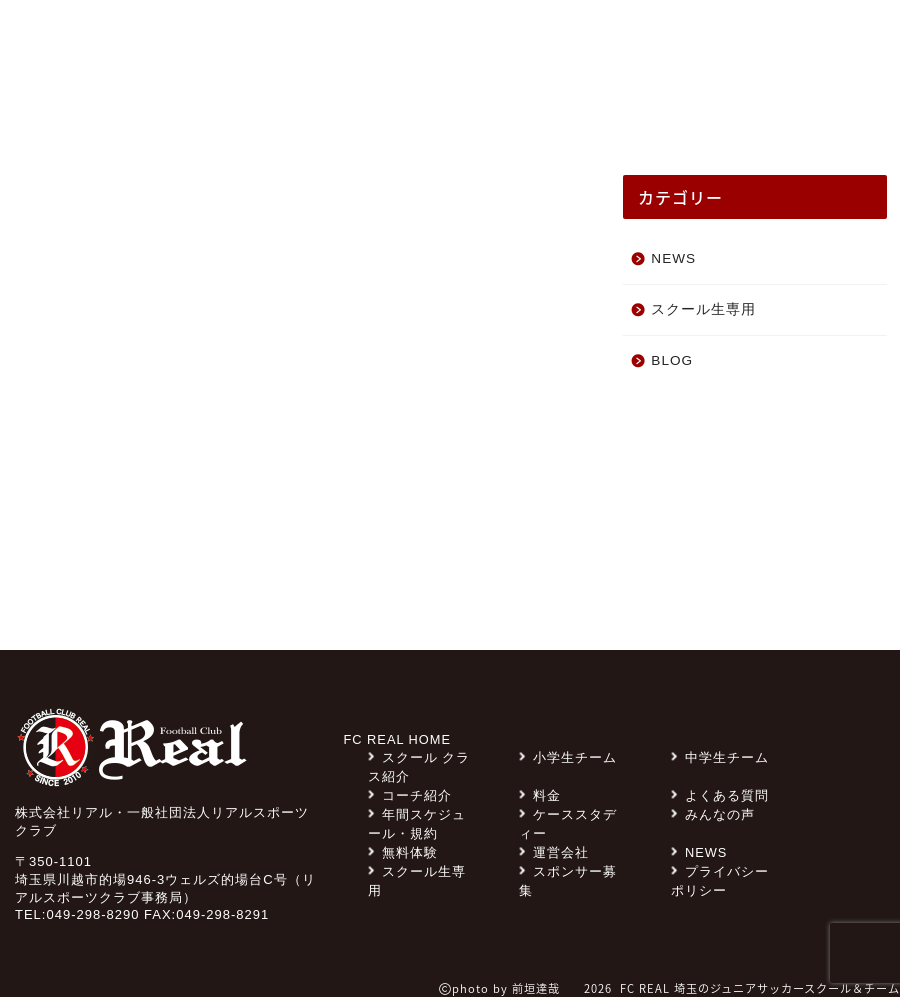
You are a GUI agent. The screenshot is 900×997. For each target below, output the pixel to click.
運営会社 (554, 852)
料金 (476, 45)
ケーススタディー (587, 112)
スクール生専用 (216, 45)
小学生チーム (568, 757)
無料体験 (701, 45)
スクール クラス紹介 (328, 112)
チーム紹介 (464, 112)
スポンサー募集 (367, 45)
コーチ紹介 (712, 112)
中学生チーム (720, 757)
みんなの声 (193, 112)
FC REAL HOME (398, 739)
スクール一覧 (821, 112)
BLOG (672, 360)
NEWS (108, 99)
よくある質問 (576, 45)
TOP (47, 99)
